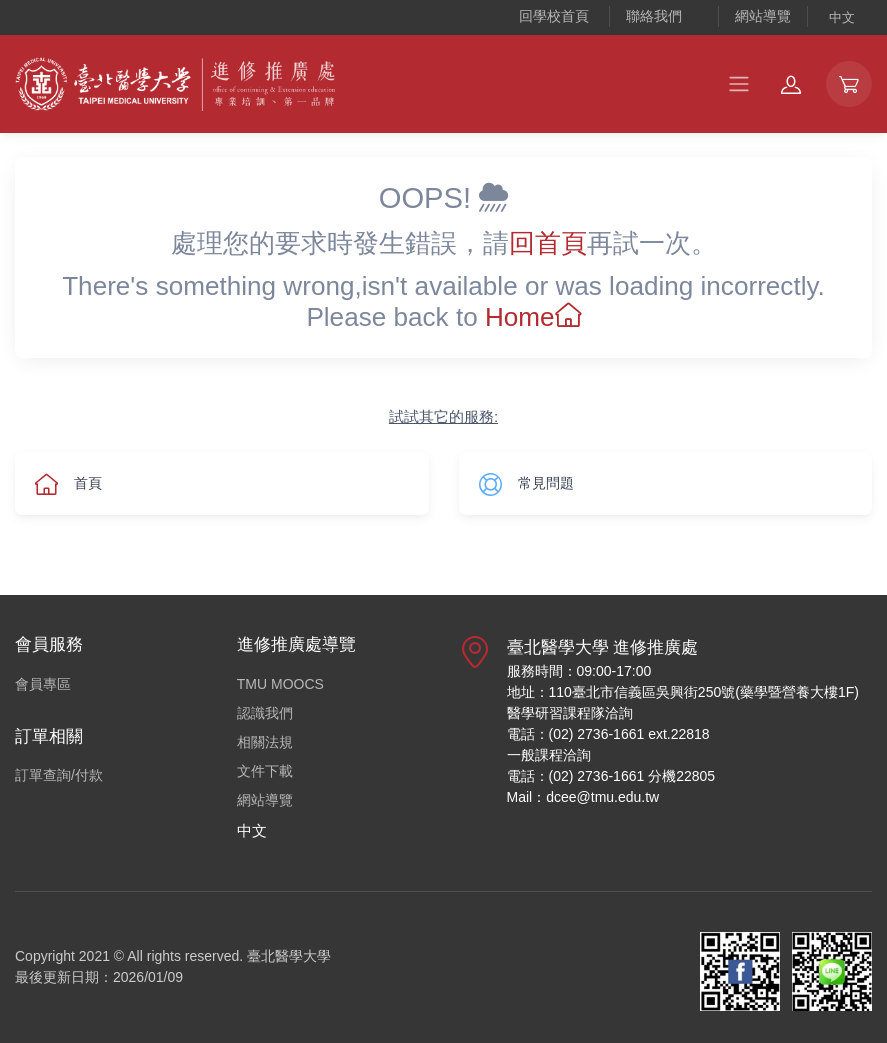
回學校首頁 (554, 16)
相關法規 (265, 742)
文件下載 (265, 771)
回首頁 (548, 243)
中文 (842, 17)
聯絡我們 (654, 16)
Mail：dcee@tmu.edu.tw (583, 797)
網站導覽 (763, 16)
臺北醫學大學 (289, 956)
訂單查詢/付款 (59, 775)
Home (533, 317)
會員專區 (43, 684)
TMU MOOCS (280, 684)
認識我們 (265, 713)
